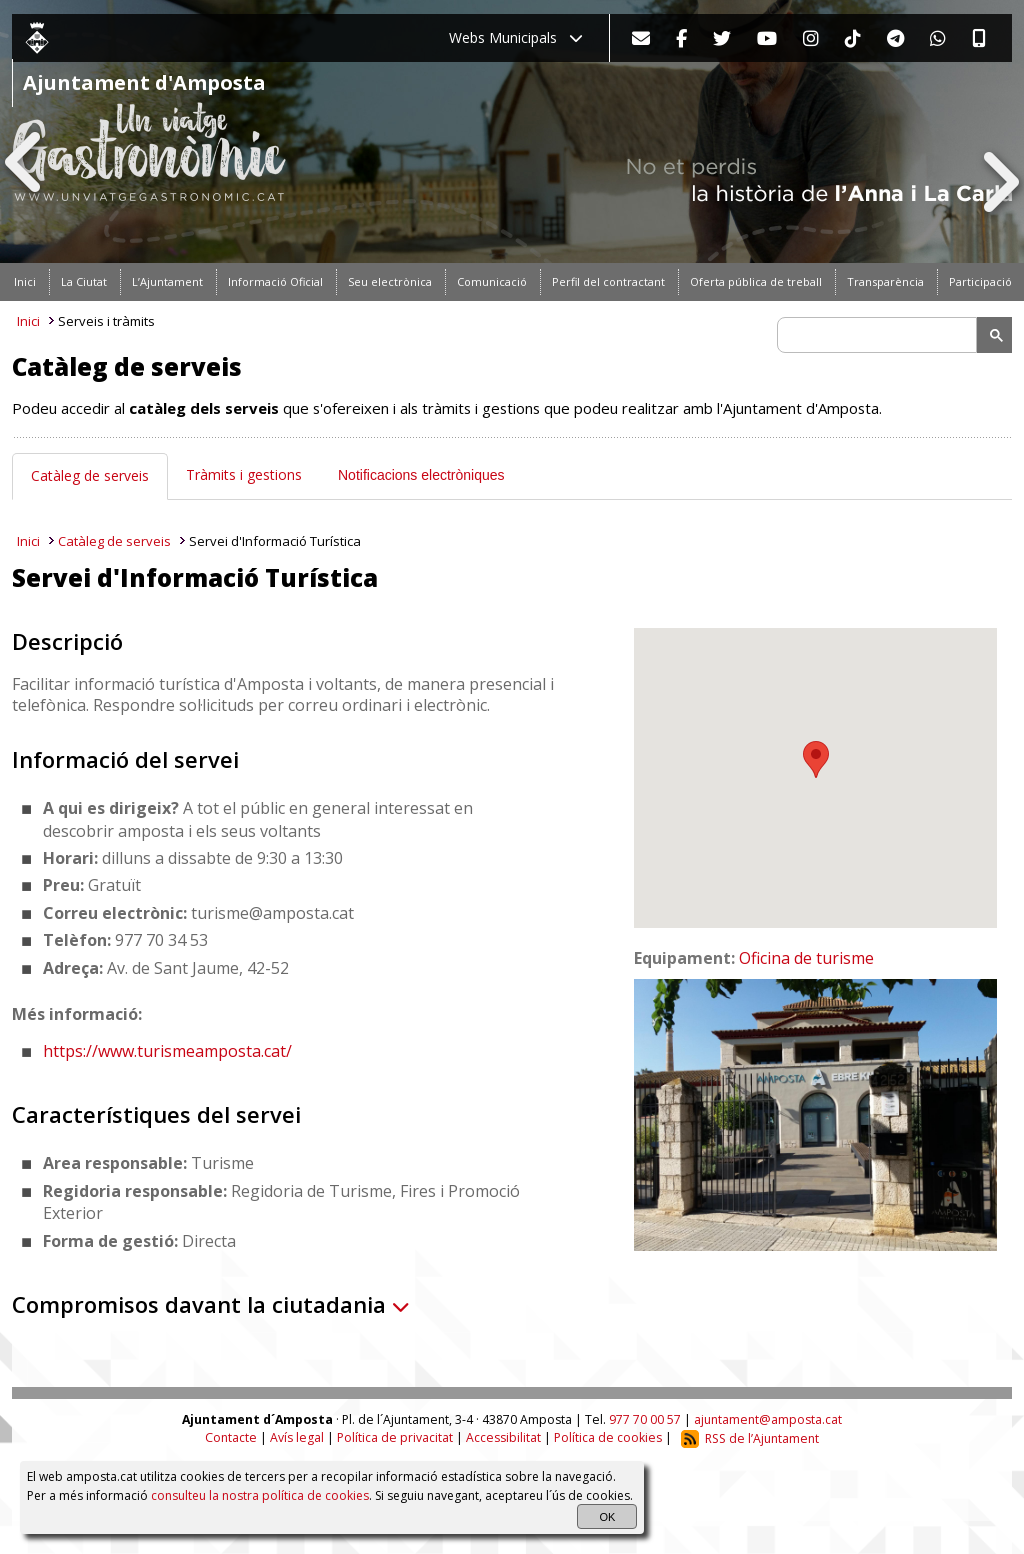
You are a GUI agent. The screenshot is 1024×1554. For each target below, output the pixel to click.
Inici (28, 321)
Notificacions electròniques (421, 475)
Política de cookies (608, 1438)
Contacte (231, 1438)
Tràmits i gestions (244, 474)
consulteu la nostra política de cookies (260, 1495)
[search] (880, 335)
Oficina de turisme (806, 958)
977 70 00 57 (645, 1419)
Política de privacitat (395, 1438)
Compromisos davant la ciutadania (211, 1304)
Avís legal (297, 1438)
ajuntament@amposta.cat (768, 1419)
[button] (816, 759)
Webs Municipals (516, 37)
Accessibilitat (503, 1438)
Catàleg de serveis (90, 475)
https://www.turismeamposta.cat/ (167, 1051)
